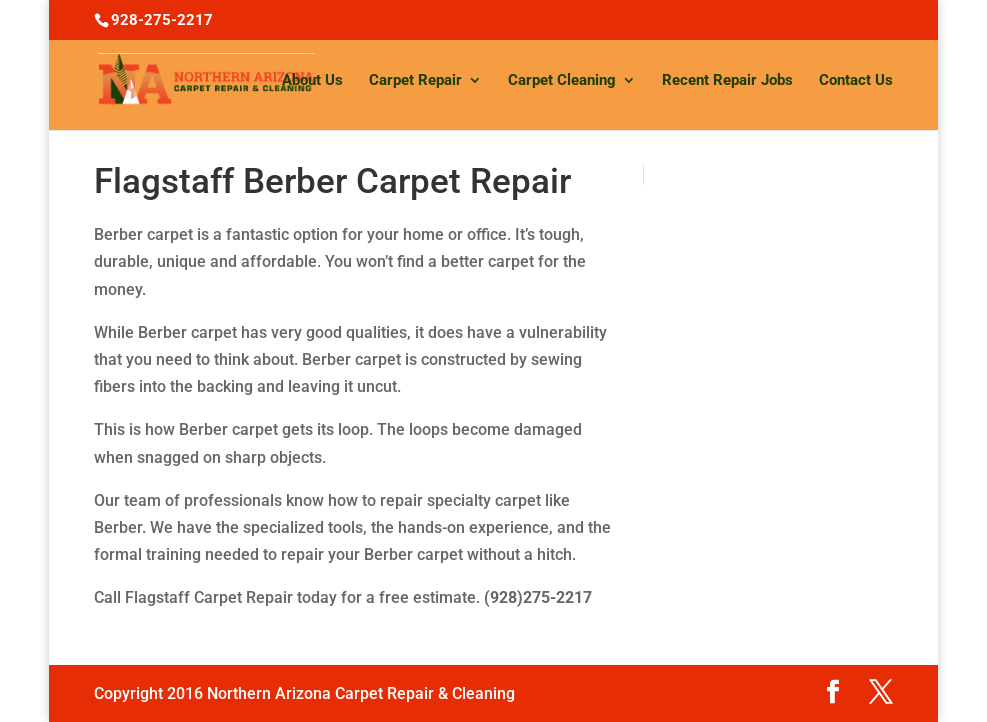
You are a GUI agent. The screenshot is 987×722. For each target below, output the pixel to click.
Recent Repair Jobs (727, 81)
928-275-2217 (162, 20)
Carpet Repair (415, 81)
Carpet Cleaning (562, 81)
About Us (312, 81)
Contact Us (856, 81)
